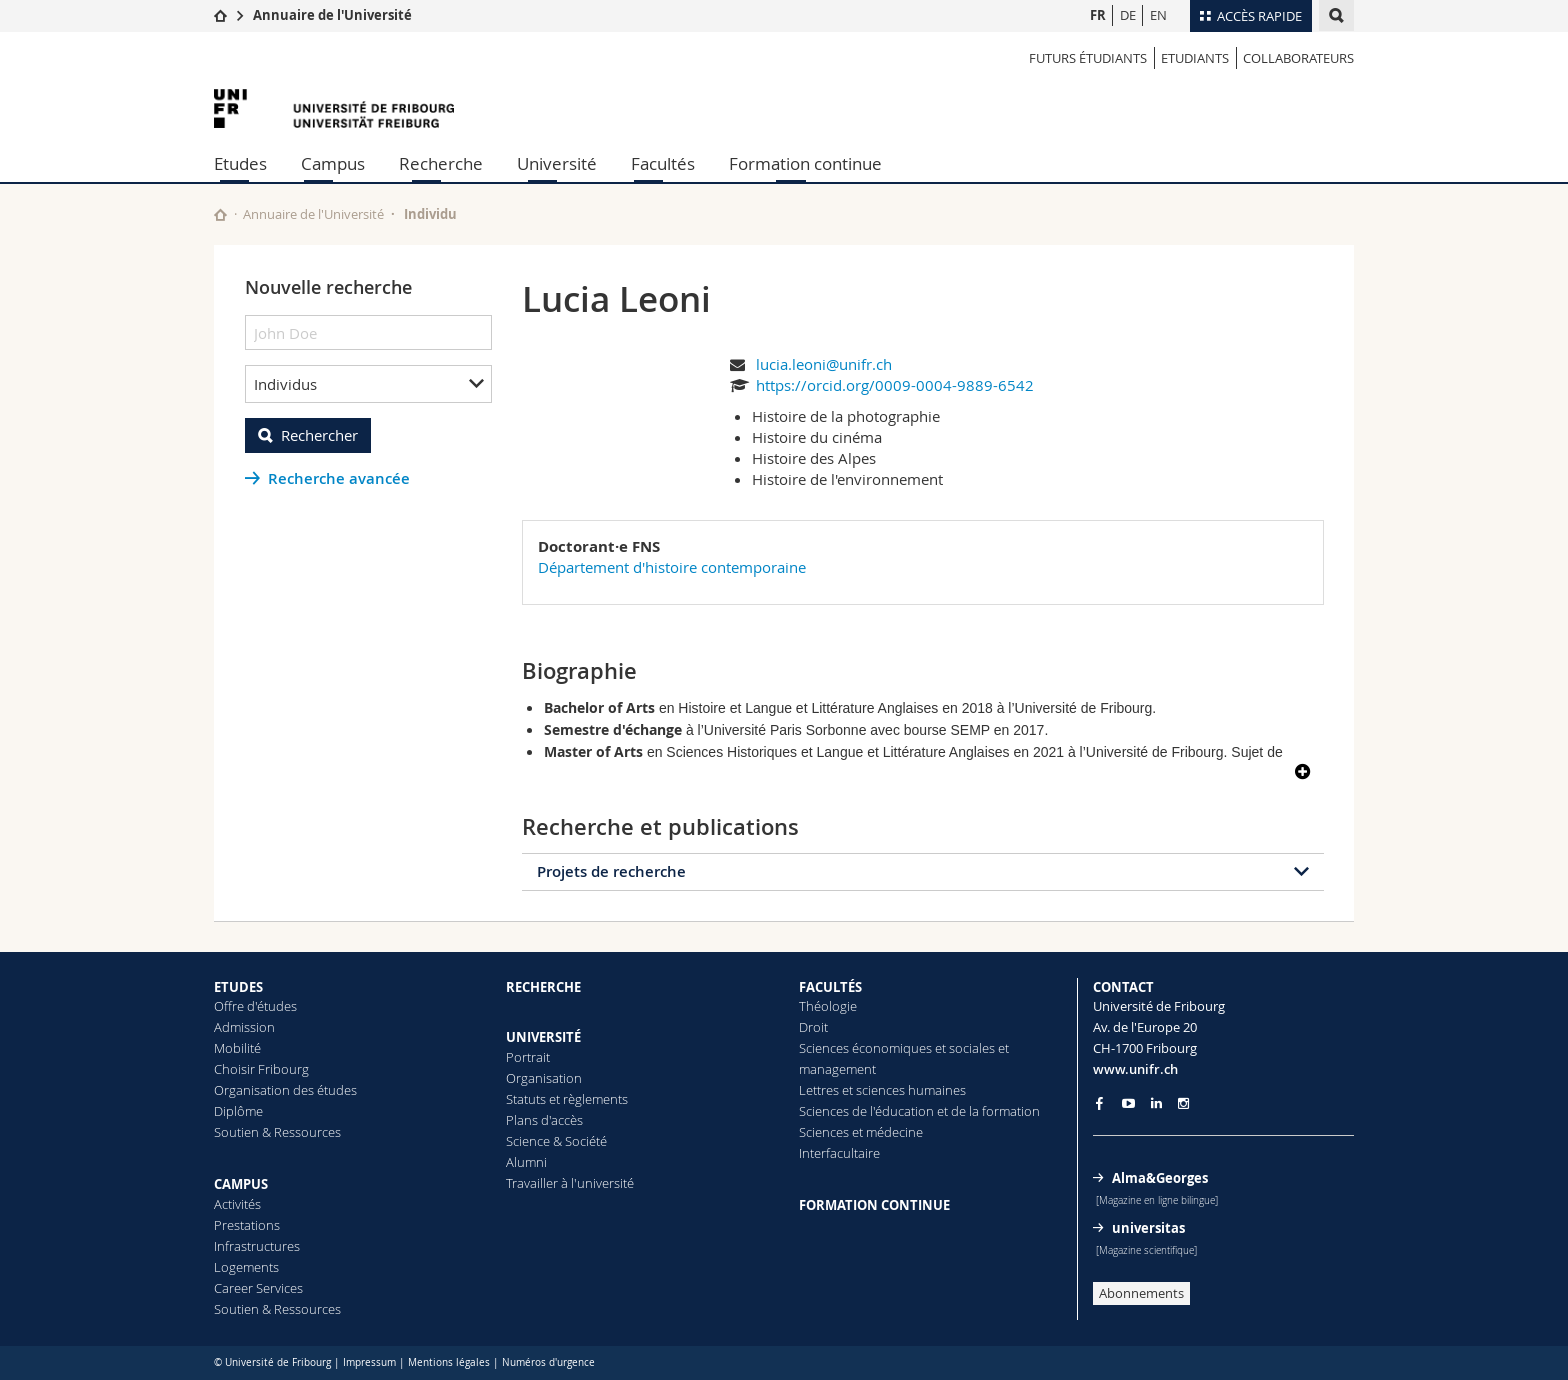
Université (557, 163)
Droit (813, 1027)
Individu (430, 214)
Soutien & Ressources (277, 1132)
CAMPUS (241, 1184)
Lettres (819, 1090)
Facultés (663, 163)
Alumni (526, 1162)
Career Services (258, 1288)
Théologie (828, 1006)
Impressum (369, 1362)
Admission (244, 1027)
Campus (333, 163)
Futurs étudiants (1088, 58)
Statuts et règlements (567, 1099)
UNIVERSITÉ (543, 1037)
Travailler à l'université (570, 1183)
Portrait (528, 1057)
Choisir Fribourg (261, 1069)
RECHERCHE (543, 987)
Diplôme (238, 1111)
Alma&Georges (1160, 1178)
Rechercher (319, 435)
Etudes (240, 163)
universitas (1148, 1228)
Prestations (247, 1225)
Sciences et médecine (861, 1132)
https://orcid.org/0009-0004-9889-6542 (895, 385)
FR (1098, 15)
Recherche (441, 163)
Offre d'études (255, 1006)
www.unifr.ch (1135, 1069)
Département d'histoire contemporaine (672, 567)
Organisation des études (285, 1090)
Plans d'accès (544, 1120)
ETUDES (238, 987)
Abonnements (1141, 1293)
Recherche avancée (339, 478)
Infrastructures (257, 1246)
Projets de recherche (611, 871)
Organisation (544, 1078)
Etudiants (1195, 58)
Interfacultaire (839, 1153)
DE (1128, 15)
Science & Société (556, 1141)
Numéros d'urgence (548, 1362)
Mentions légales (449, 1362)
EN (1158, 15)
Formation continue (805, 163)
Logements (246, 1267)
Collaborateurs (1298, 58)
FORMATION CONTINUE (874, 1205)
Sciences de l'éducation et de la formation (919, 1111)
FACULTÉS (830, 987)
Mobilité (237, 1048)
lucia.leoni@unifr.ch (824, 364)
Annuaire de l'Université (332, 15)
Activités (237, 1204)
